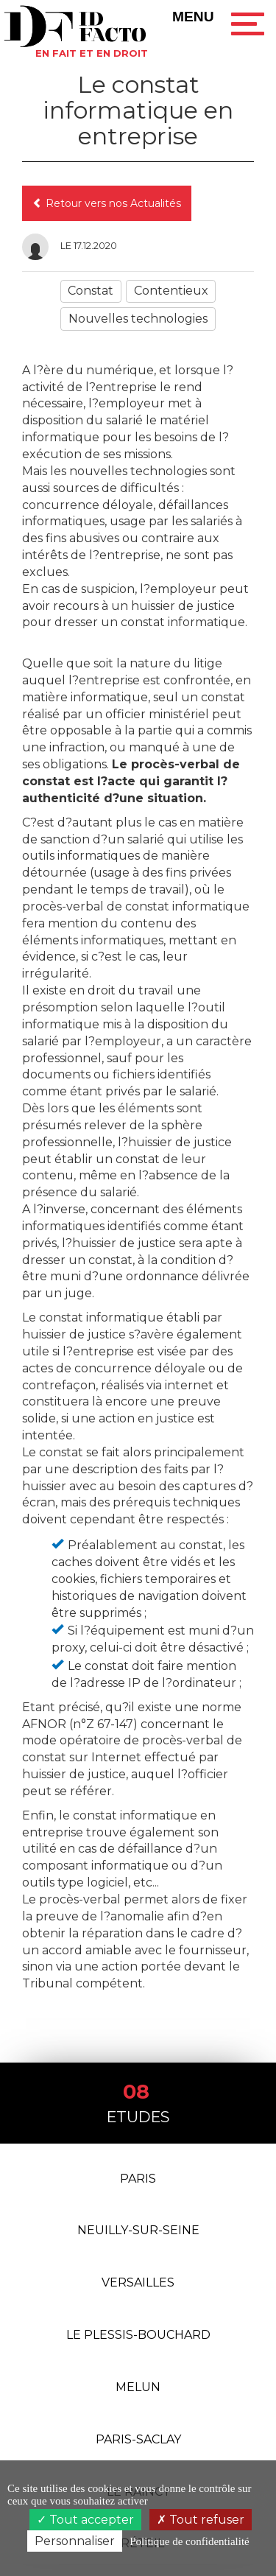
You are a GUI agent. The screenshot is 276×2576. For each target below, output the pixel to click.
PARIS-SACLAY (138, 2439)
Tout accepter (85, 2520)
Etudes (138, 2102)
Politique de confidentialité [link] (189, 2541)
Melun (138, 2387)
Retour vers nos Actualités (106, 203)
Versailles (138, 2282)
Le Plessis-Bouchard (138, 2335)
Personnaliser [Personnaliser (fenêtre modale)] (75, 2541)
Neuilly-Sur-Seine (138, 2230)
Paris (138, 2179)
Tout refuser (200, 2520)
